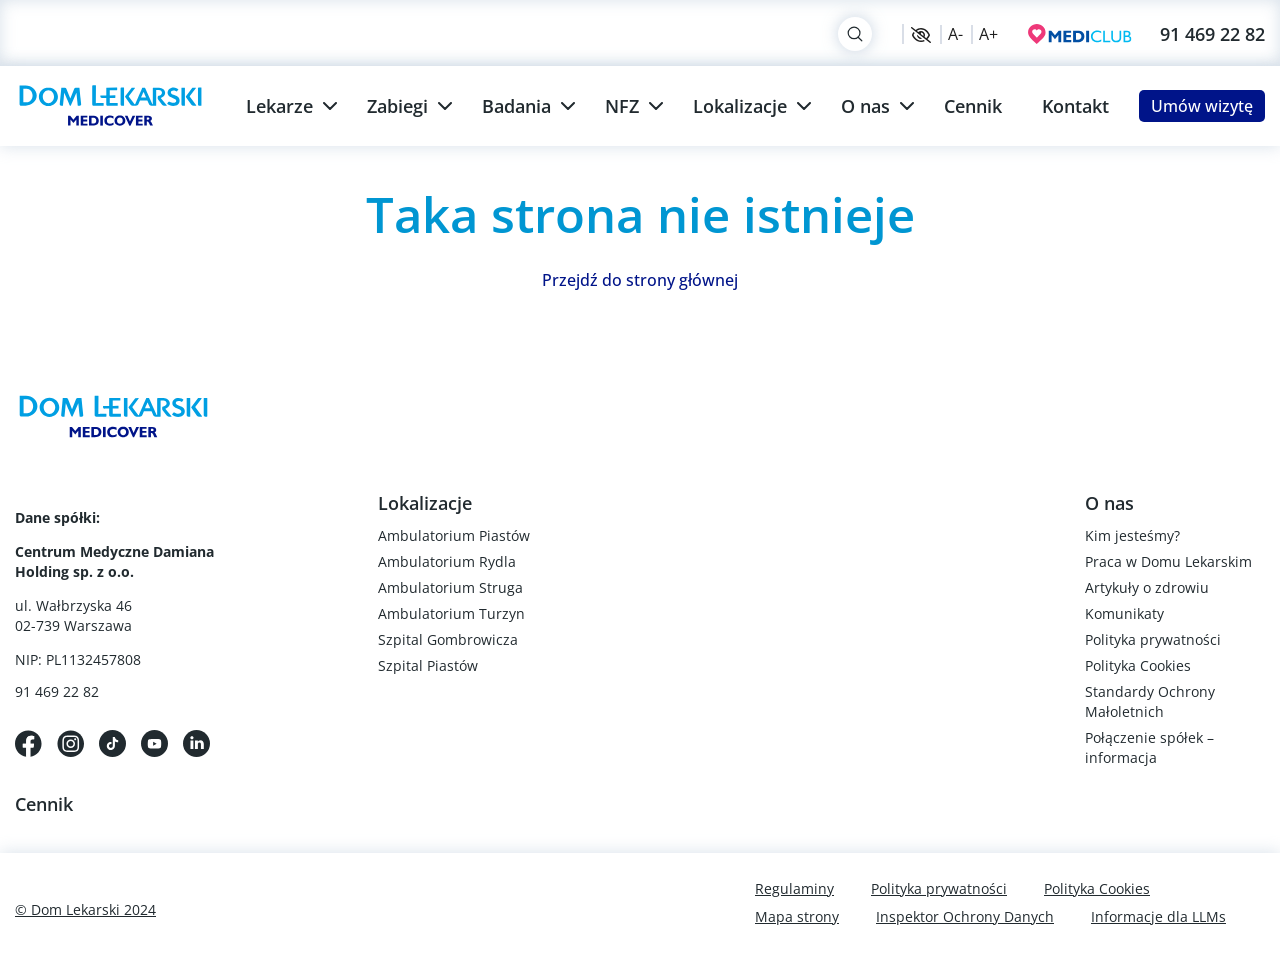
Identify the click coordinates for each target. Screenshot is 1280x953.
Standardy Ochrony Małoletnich (1150, 701)
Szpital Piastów (428, 665)
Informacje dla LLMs (1158, 916)
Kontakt (1075, 106)
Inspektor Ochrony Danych (965, 916)
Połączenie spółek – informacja (1149, 747)
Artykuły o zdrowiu (1147, 587)
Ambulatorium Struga (450, 587)
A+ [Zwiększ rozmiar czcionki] (988, 34)
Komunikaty (1124, 613)
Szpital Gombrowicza (448, 639)
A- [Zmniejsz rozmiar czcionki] (955, 34)
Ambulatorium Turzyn (451, 613)
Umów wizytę (1202, 106)
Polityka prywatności (1153, 639)
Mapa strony (797, 916)
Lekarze (279, 106)
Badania (516, 106)
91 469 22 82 (1212, 34)
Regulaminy (794, 888)
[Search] (855, 34)
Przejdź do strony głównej (640, 280)
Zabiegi (397, 106)
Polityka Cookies (1138, 665)
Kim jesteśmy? (1132, 535)
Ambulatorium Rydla (447, 561)
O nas (865, 106)
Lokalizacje (740, 106)
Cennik (973, 106)
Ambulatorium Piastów (454, 535)
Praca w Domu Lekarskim (1168, 561)
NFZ (622, 106)
